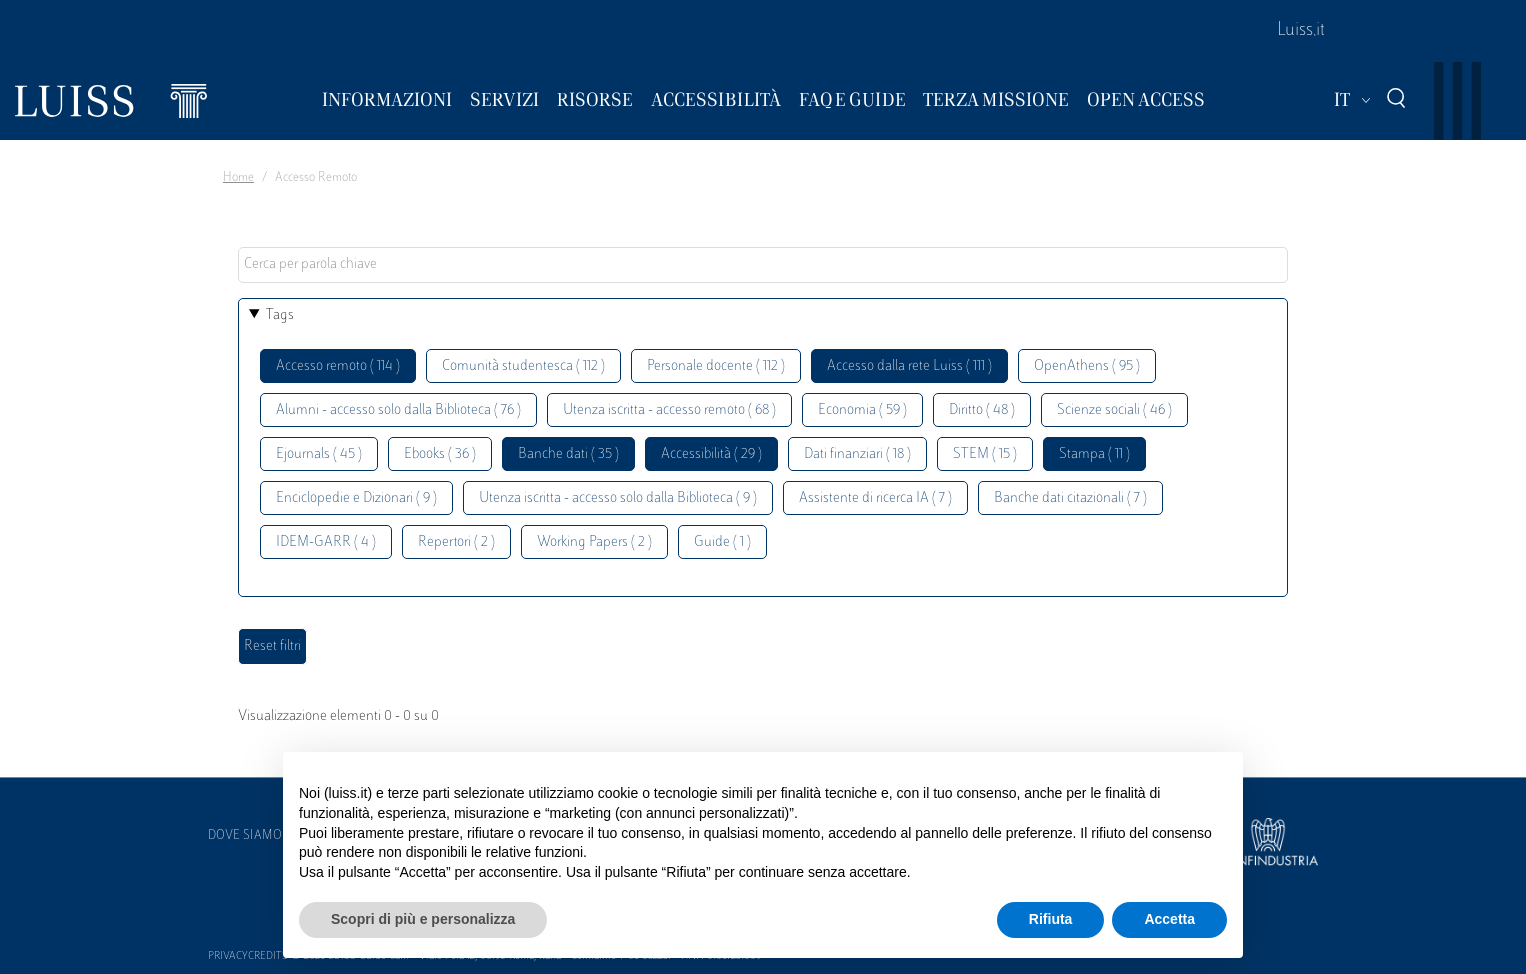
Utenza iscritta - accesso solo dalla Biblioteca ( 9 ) (618, 498)
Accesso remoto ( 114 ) (338, 366)
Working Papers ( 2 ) (594, 542)
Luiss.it (1301, 31)
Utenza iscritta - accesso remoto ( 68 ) (669, 410)
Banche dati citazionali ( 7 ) (1070, 498)
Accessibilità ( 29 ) (711, 454)
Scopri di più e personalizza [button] (423, 919)
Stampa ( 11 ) (1094, 454)
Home (238, 178)
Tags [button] (280, 315)
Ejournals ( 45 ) (319, 454)
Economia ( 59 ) (862, 410)
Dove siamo (245, 836)
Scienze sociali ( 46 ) (1114, 410)
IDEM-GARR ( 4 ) (326, 542)
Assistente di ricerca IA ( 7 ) (875, 498)
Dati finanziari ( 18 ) (857, 454)
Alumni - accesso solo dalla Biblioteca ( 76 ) (398, 410)
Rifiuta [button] (1051, 919)
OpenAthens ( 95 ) (1087, 366)
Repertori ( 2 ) (456, 542)
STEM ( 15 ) (985, 454)
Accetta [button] (1169, 919)
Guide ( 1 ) (722, 542)
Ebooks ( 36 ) (440, 454)
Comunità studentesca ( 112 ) (523, 366)
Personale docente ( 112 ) (716, 366)
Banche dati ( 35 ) (568, 454)
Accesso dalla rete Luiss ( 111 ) (909, 366)
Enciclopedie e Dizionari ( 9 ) (356, 498)
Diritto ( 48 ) (982, 410)
